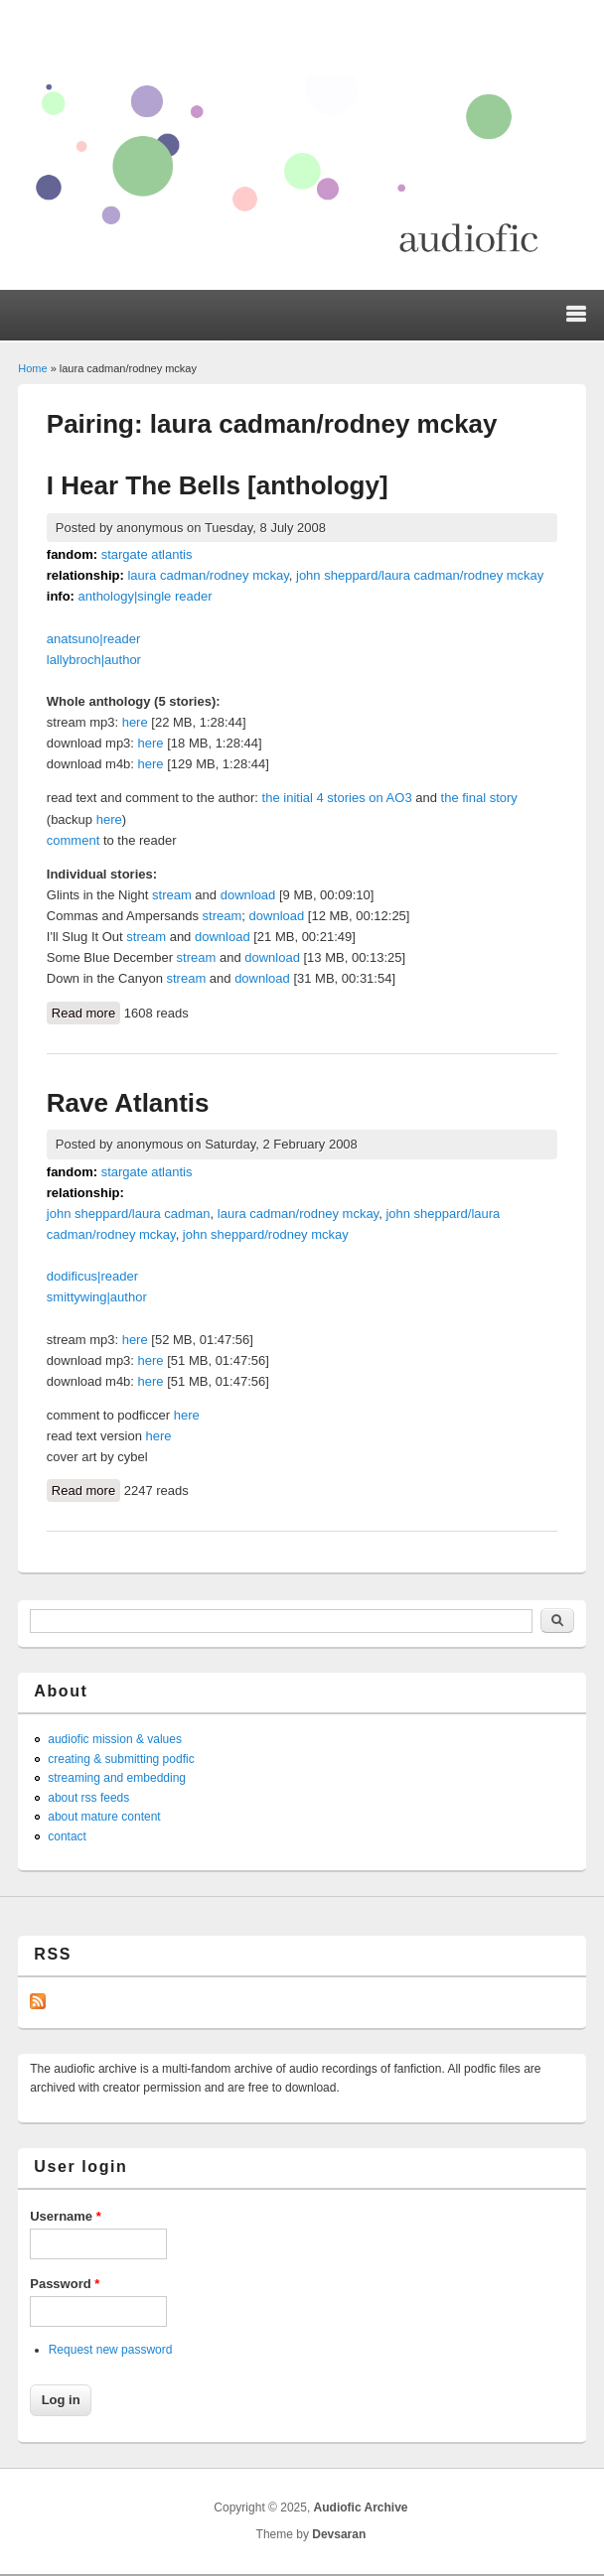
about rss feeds (88, 1798)
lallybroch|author (94, 659)
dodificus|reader (92, 1276)
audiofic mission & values (115, 1739)
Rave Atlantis (128, 1103)
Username (65, 2216)
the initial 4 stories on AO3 (337, 797)
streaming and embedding (117, 1778)
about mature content (104, 1817)
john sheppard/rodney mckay (266, 1234)
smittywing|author (97, 1296)
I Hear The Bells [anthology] (217, 485)
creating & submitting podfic (121, 1759)
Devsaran (339, 2534)
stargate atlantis (147, 554)
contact (67, 1836)
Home (32, 368)
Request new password (111, 2350)
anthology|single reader (145, 596)
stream (172, 894)
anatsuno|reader (93, 638)
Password (64, 2283)
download (248, 894)
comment (73, 840)
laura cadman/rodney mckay (207, 575)
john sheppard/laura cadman (129, 1213)
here (135, 722)
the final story (479, 797)
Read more (86, 1011)
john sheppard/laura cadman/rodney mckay (419, 575)
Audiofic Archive (361, 2507)
